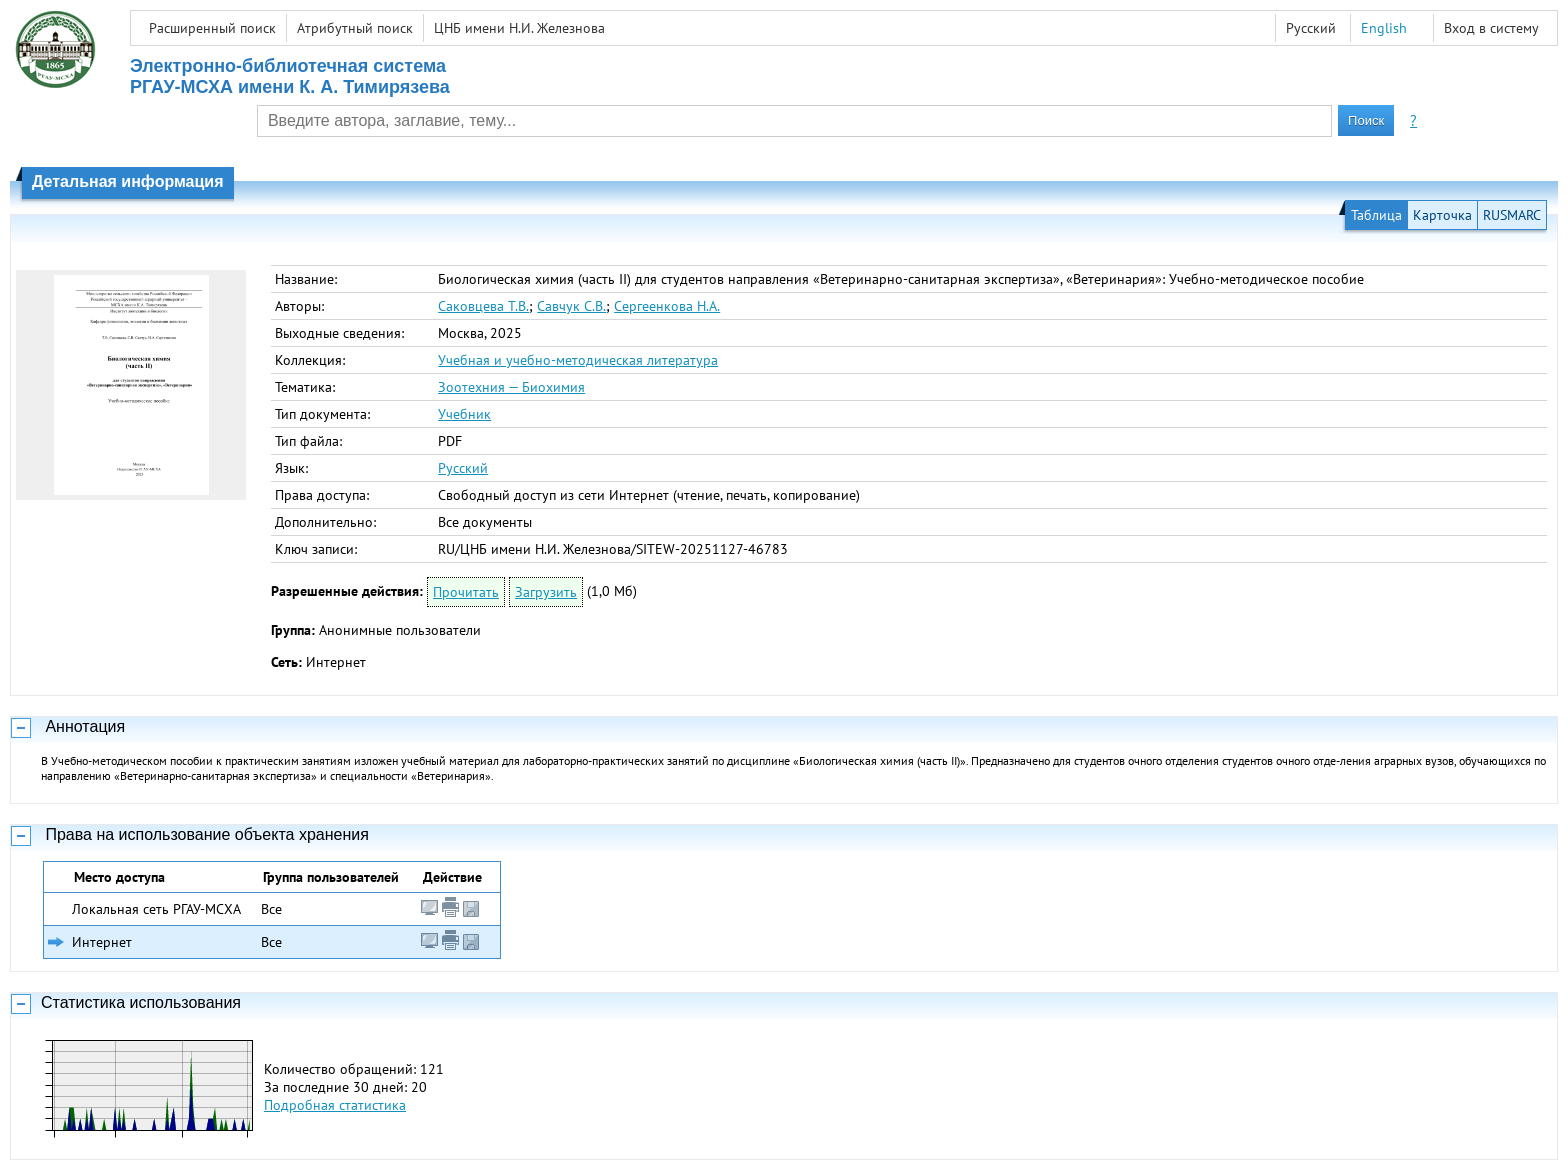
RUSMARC (1512, 215)
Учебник (464, 414)
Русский (463, 468)
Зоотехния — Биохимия (511, 387)
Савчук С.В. (571, 306)
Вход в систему (1491, 28)
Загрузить (546, 592)
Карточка (1442, 215)
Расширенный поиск (212, 28)
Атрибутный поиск (355, 28)
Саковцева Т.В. (483, 306)
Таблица (1376, 215)
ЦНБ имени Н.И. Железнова (519, 28)
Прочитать (466, 592)
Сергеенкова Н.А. (667, 306)
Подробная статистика (335, 1105)
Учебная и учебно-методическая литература (578, 360)
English (1384, 28)
